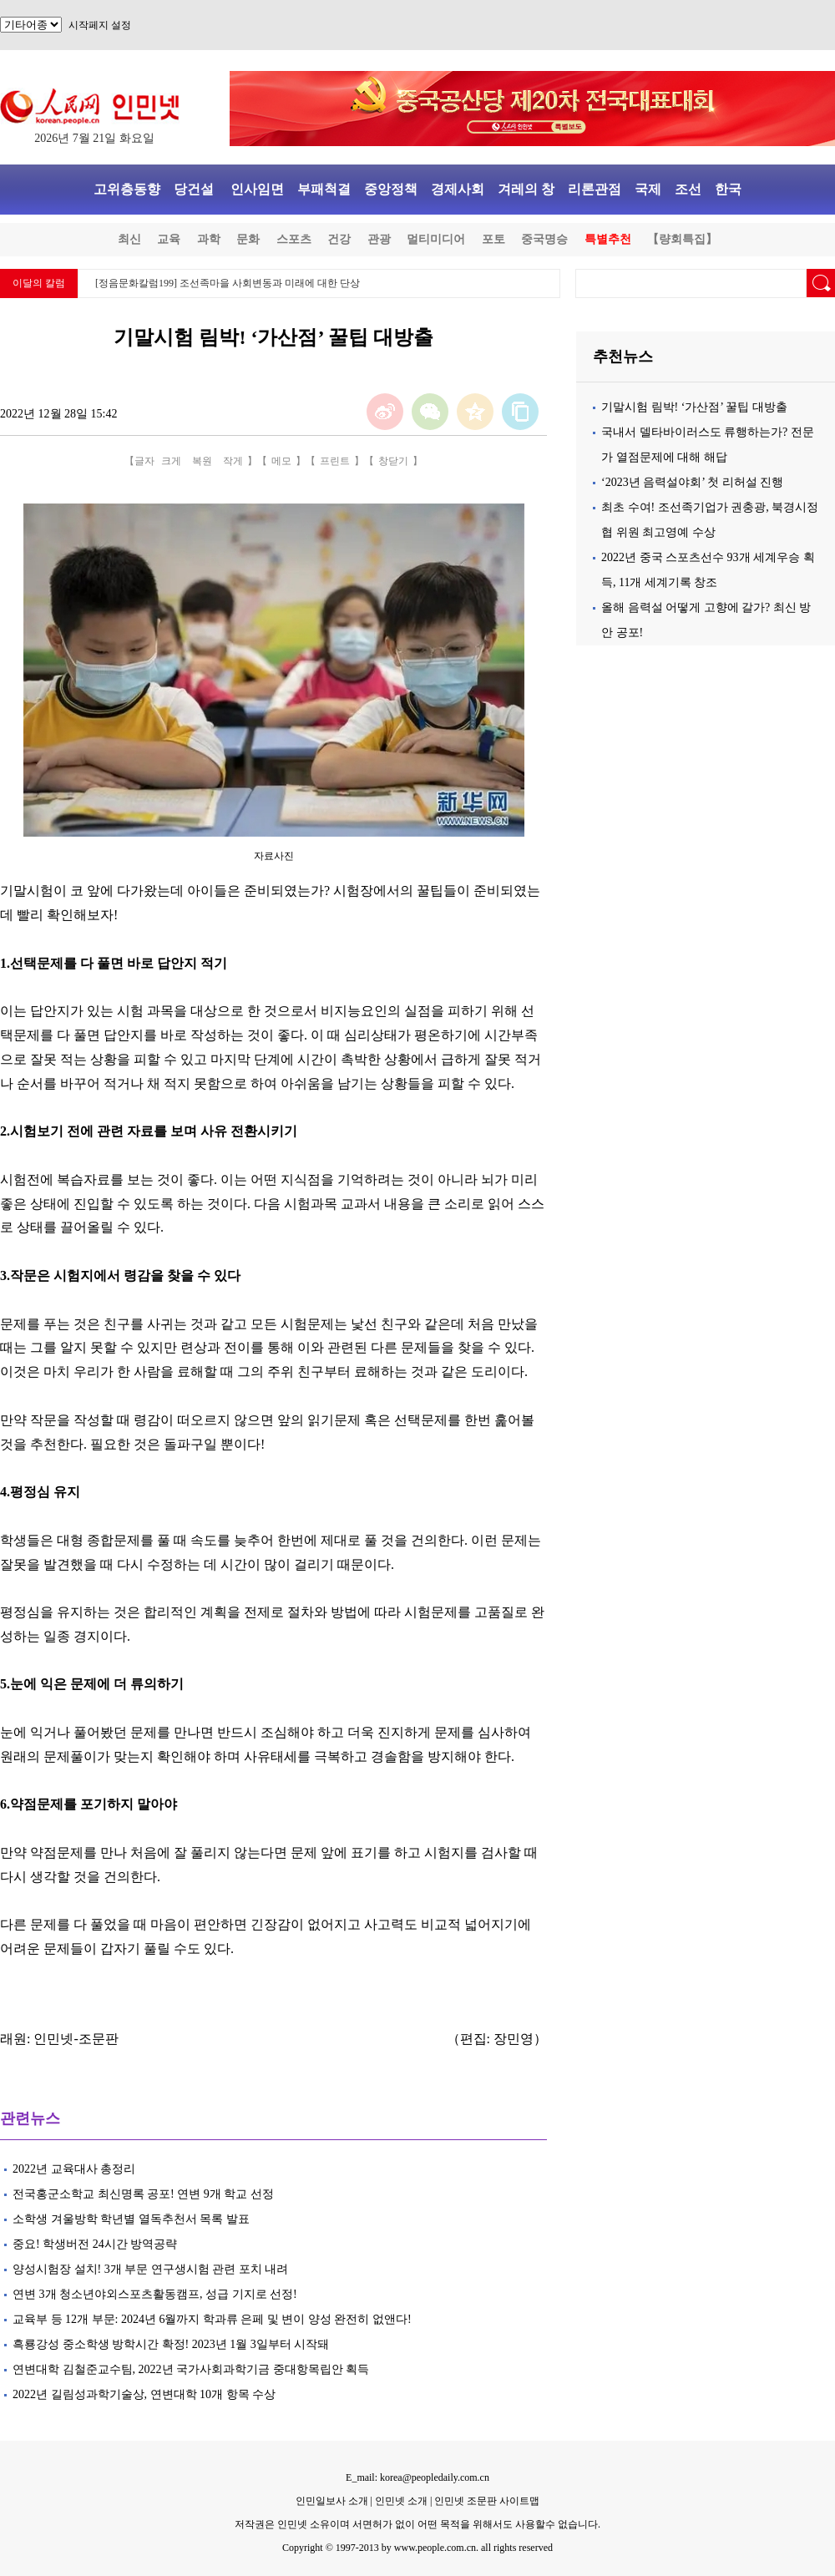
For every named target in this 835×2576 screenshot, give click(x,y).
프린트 (335, 461)
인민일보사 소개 (332, 2501)
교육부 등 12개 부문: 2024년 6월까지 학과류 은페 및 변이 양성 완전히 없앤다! (212, 2319)
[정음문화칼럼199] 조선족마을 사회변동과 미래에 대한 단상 (227, 283)
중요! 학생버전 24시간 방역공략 (95, 2244)
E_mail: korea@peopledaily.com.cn (417, 2477)
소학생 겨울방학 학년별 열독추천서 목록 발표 (131, 2219)
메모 (281, 461)
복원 (202, 461)
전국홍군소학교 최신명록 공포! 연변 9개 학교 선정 (143, 2194)
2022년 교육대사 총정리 (74, 2169)
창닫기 (393, 461)
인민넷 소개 (400, 2501)
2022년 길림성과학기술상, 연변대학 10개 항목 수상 (144, 2394)
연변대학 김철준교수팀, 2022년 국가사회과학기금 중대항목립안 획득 (191, 2369)
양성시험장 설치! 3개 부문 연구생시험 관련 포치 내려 (150, 2269)
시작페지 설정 (99, 25)
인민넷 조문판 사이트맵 (486, 2501)
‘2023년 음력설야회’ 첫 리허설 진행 (692, 482)
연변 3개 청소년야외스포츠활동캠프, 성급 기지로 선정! (155, 2294)
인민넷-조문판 (75, 2039)
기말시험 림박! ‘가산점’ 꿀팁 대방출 (694, 407)
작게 (233, 461)
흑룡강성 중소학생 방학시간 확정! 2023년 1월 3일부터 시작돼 (172, 2344)
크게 (171, 461)
